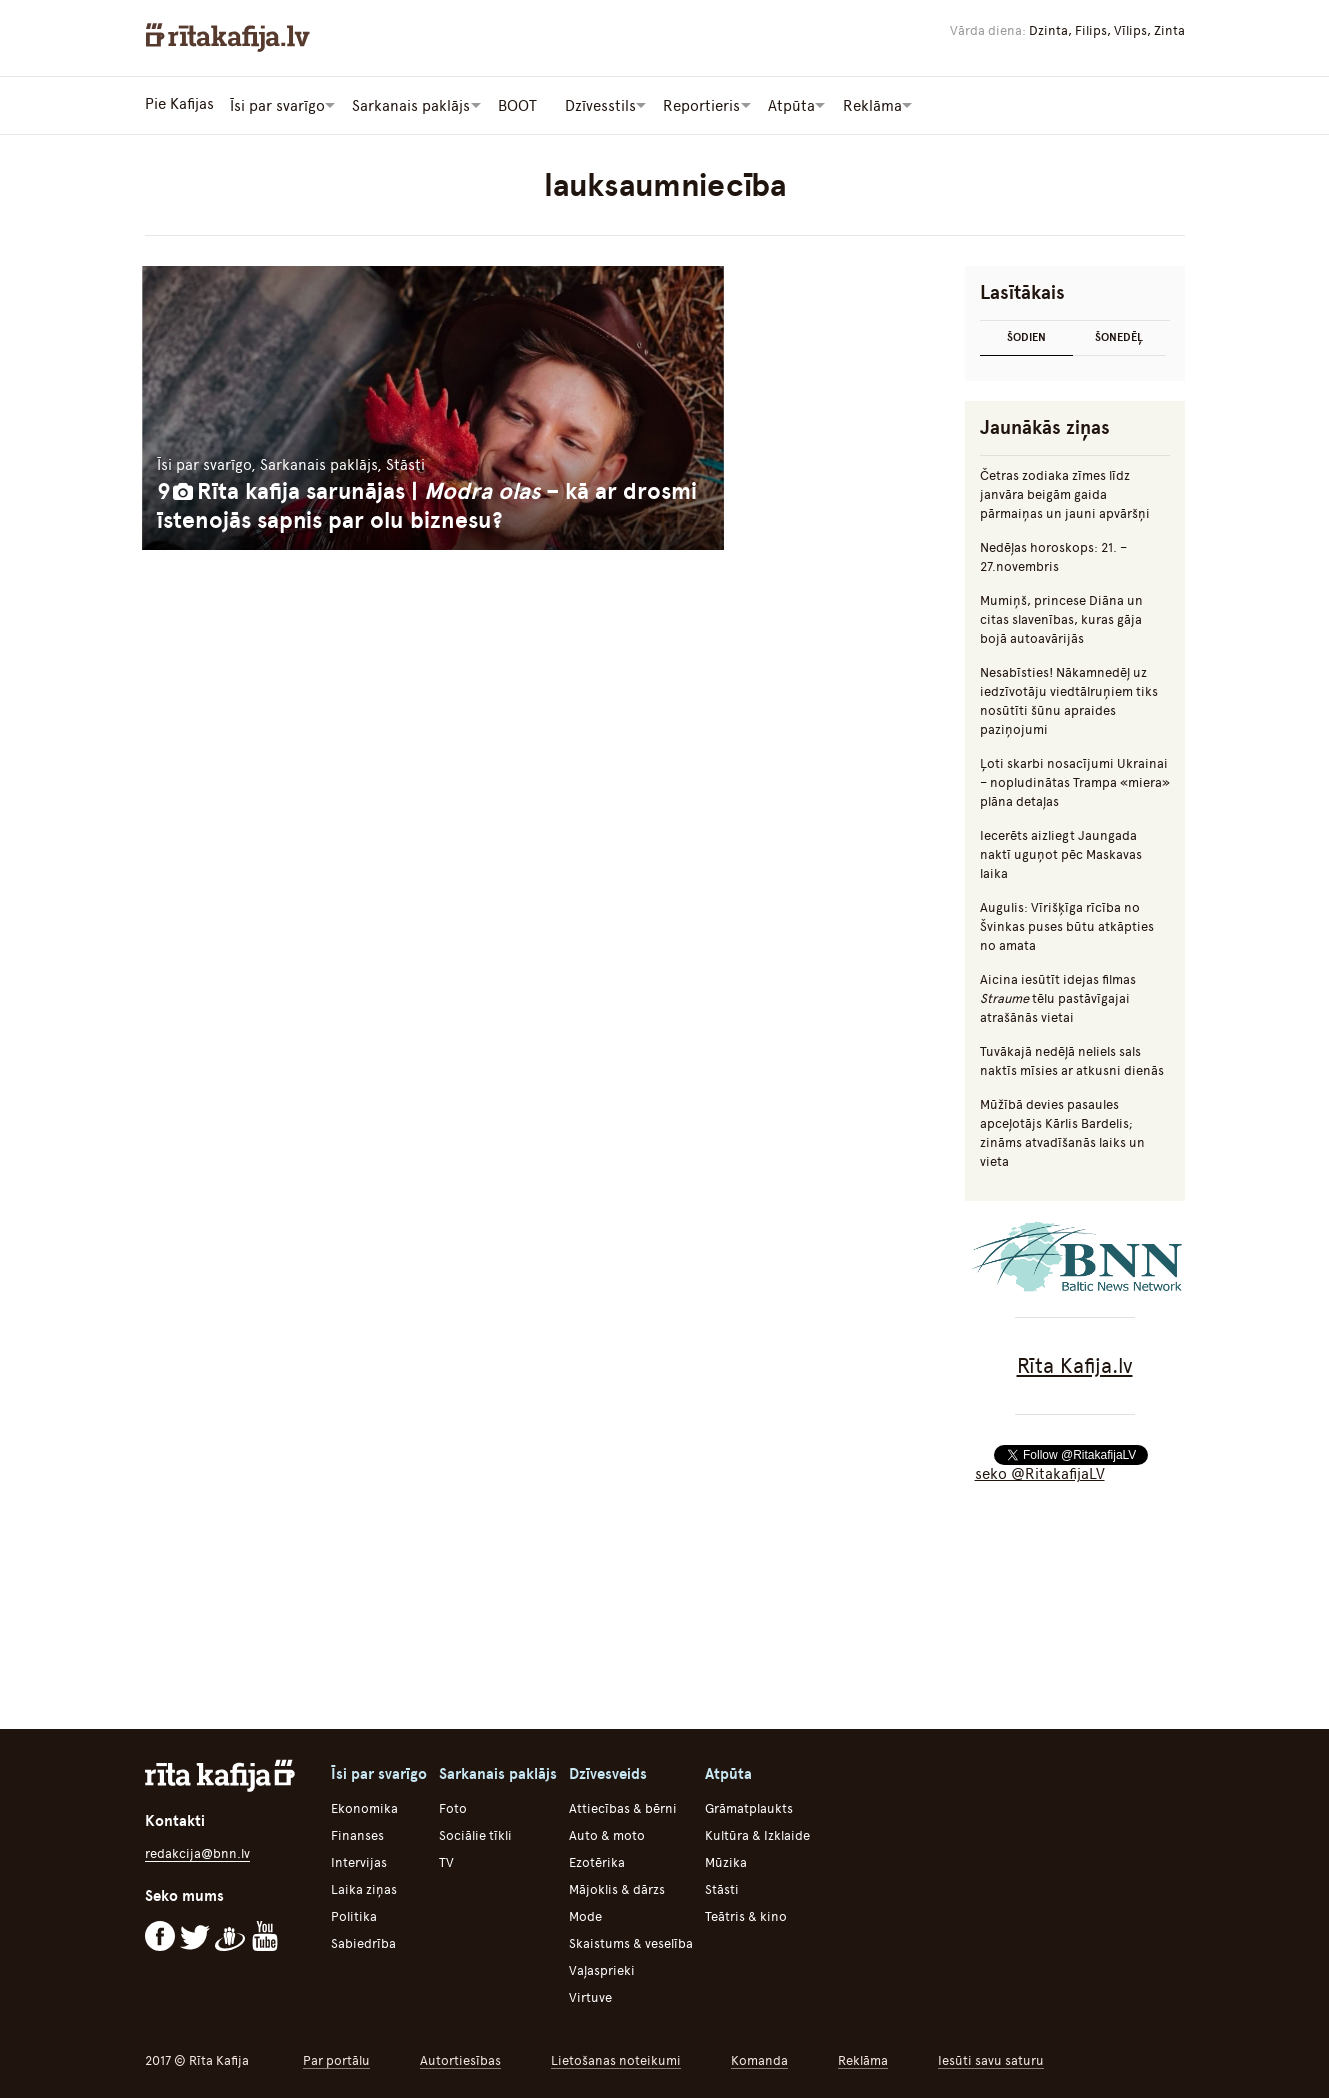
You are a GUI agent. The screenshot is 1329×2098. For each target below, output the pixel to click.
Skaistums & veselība (631, 1941)
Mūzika (726, 1860)
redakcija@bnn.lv (197, 1851)
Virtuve (590, 1995)
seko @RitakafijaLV (1040, 1472)
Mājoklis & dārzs (617, 1887)
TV (446, 1860)
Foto (453, 1806)
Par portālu (336, 2058)
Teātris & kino (746, 1914)
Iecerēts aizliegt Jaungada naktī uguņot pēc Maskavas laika (1061, 852)
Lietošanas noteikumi (616, 2058)
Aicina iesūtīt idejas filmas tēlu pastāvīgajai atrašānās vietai (1058, 996)
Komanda (759, 2058)
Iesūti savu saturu (991, 2058)
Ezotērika (597, 1860)
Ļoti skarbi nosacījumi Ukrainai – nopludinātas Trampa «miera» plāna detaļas (1075, 780)
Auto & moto (607, 1833)
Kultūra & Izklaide (757, 1833)
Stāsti (722, 1887)
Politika (354, 1914)
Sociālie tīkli (475, 1833)
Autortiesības (460, 2058)
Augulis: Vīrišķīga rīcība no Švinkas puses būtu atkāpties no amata (1067, 924)
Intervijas (359, 1860)
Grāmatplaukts (749, 1806)
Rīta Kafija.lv (1075, 1363)
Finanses (357, 1833)
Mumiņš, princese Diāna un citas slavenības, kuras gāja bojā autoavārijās (1061, 617)
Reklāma (863, 2058)
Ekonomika (364, 1806)
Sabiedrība (363, 1941)
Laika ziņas (364, 1887)
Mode (585, 1914)
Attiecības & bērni (623, 1806)
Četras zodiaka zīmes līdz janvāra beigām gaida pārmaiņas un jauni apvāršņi (1065, 492)
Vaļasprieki (602, 1968)
